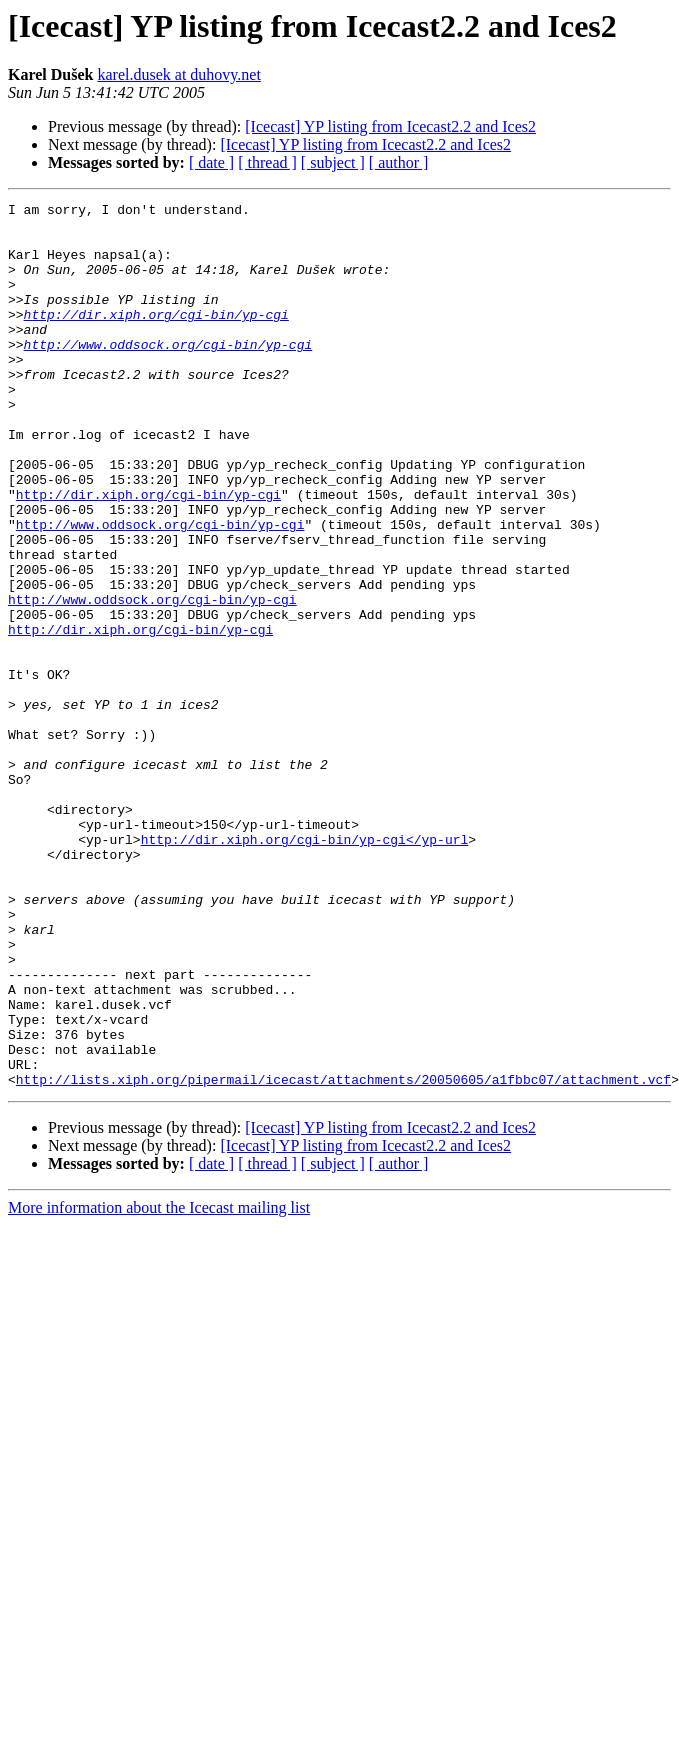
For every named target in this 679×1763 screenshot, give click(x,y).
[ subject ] (333, 162)
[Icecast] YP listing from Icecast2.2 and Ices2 (390, 126)
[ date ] (211, 162)
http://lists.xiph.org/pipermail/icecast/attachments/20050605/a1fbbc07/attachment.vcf (343, 1256)
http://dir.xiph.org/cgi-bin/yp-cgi (156, 338)
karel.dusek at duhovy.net (178, 74)
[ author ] (399, 162)
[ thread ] (267, 162)
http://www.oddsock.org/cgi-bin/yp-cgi (168, 374)
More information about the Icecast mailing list (159, 1384)
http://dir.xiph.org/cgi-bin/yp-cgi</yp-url (305, 968)
